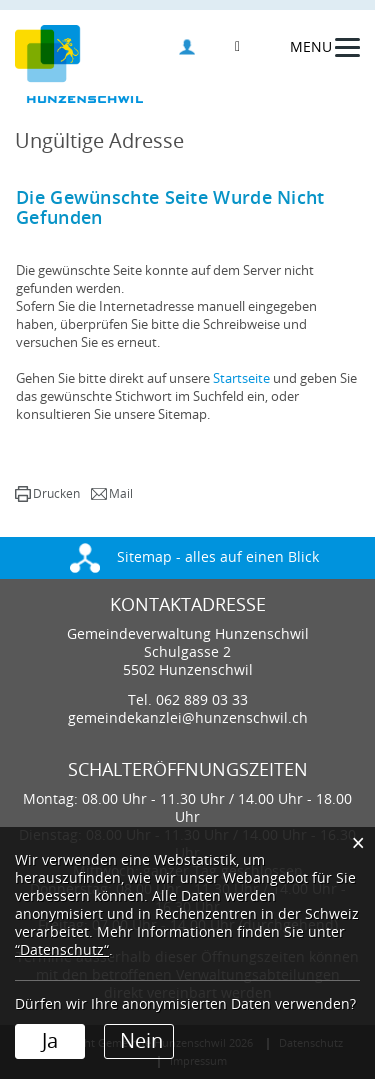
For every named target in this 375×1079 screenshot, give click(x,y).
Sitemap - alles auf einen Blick (194, 557)
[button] (47, 494)
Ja (50, 1041)
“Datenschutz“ (62, 950)
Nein (141, 1041)
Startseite (241, 378)
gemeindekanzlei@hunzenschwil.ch (188, 718)
